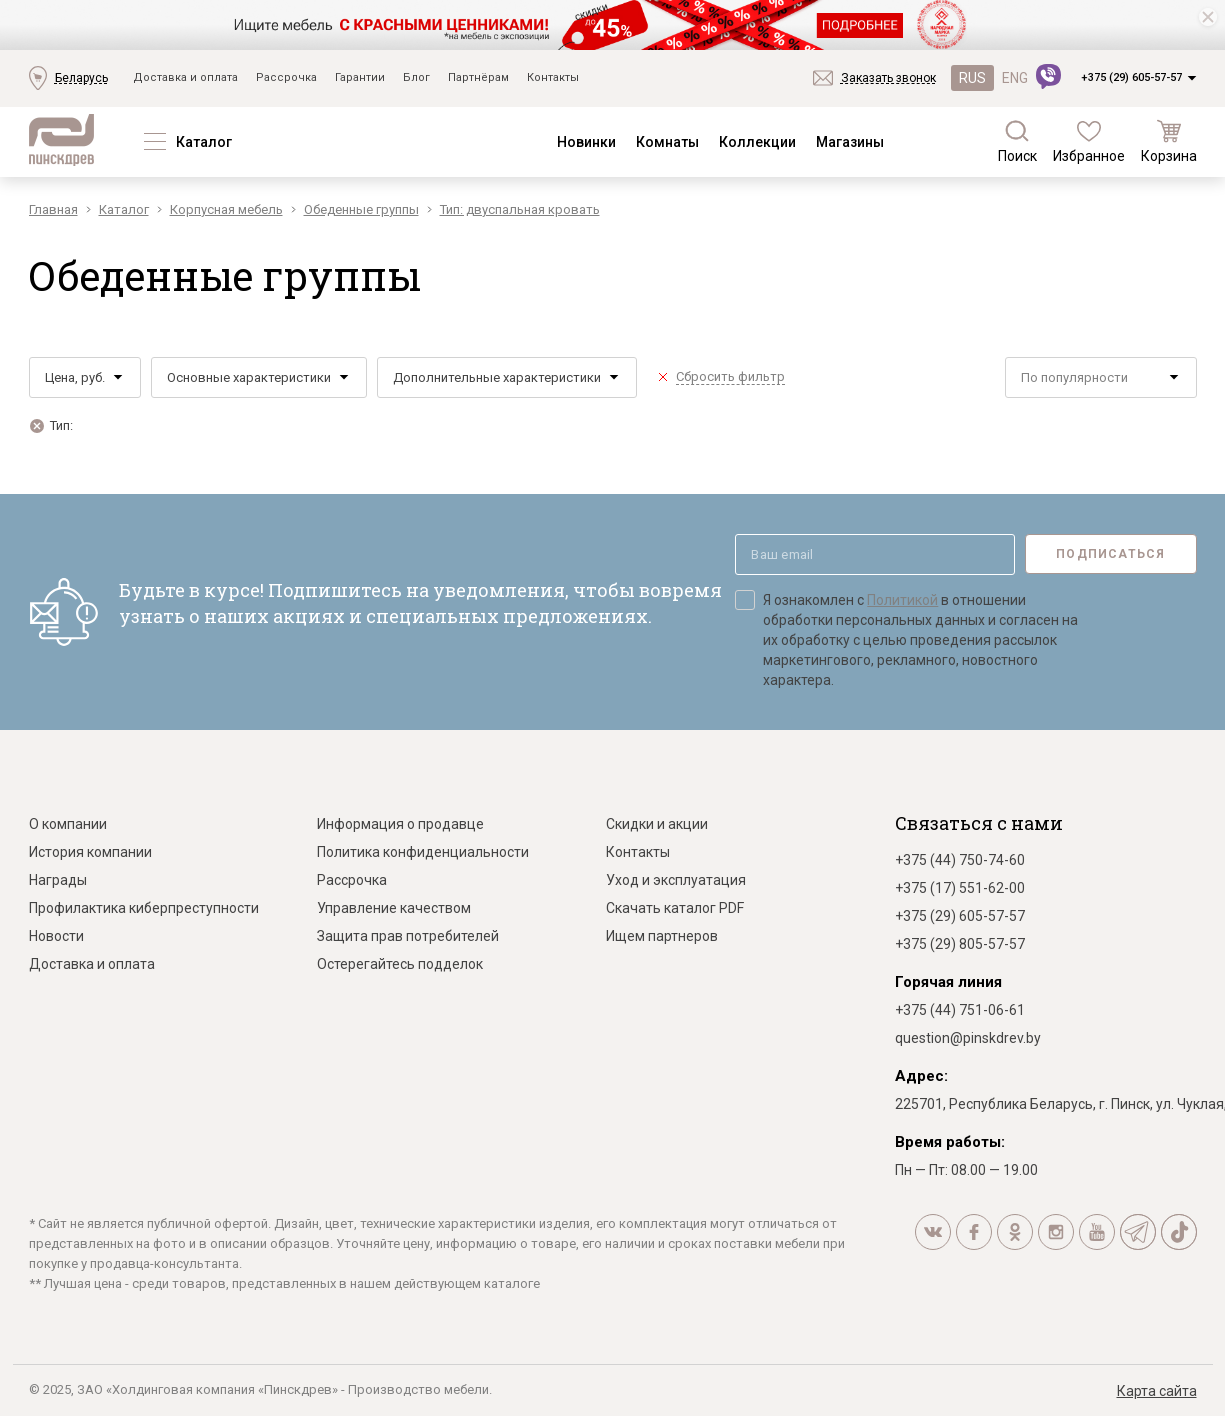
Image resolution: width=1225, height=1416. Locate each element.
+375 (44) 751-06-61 (960, 1010)
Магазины (850, 142)
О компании (68, 824)
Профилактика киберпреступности (144, 908)
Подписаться (1110, 554)
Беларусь (81, 78)
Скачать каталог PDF (675, 908)
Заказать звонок (888, 78)
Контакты (553, 77)
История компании (90, 852)
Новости (56, 936)
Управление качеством (394, 908)
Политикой (902, 600)
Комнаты (667, 142)
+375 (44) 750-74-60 (960, 860)
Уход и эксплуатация (676, 880)
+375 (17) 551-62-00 (960, 888)
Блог (416, 77)
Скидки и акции (657, 824)
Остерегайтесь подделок (400, 964)
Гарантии (360, 77)
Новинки (586, 142)
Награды (58, 880)
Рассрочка (286, 77)
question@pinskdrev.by (968, 1038)
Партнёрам (478, 77)
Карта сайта (1157, 1391)
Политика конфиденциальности (423, 852)
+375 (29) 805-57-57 (960, 944)
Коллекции (757, 142)
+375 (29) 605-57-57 (1131, 77)
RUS (972, 78)
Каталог (204, 142)
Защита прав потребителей (408, 936)
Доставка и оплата (185, 77)
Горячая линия (948, 982)
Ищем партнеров (662, 936)
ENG (1015, 78)
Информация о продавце (400, 824)
